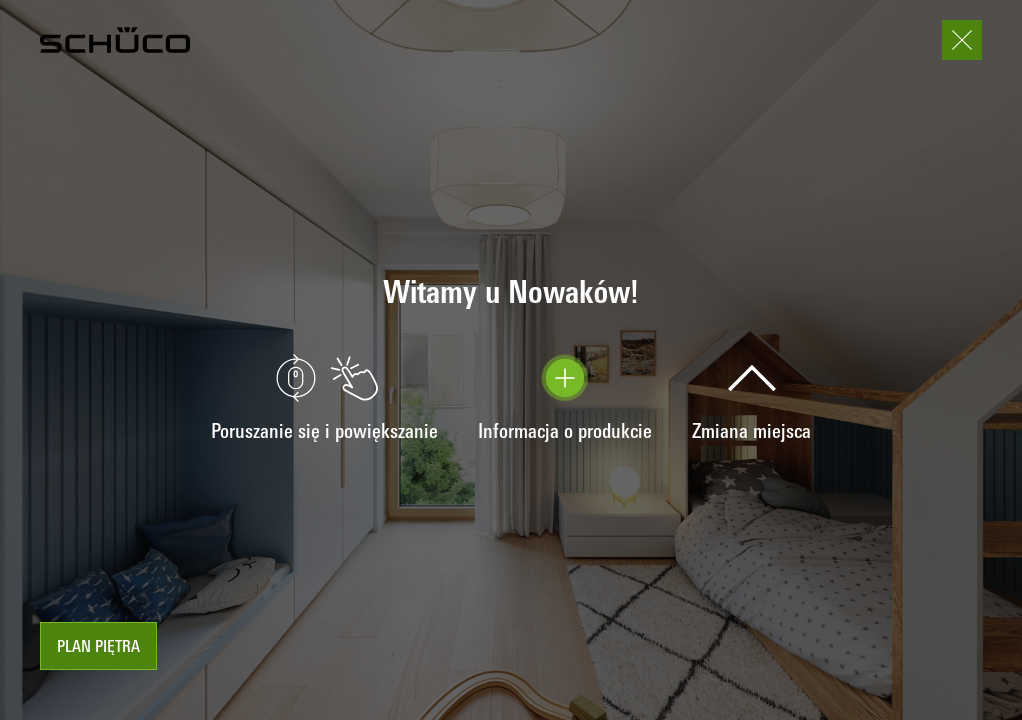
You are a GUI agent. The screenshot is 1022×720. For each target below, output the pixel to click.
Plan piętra (98, 648)
